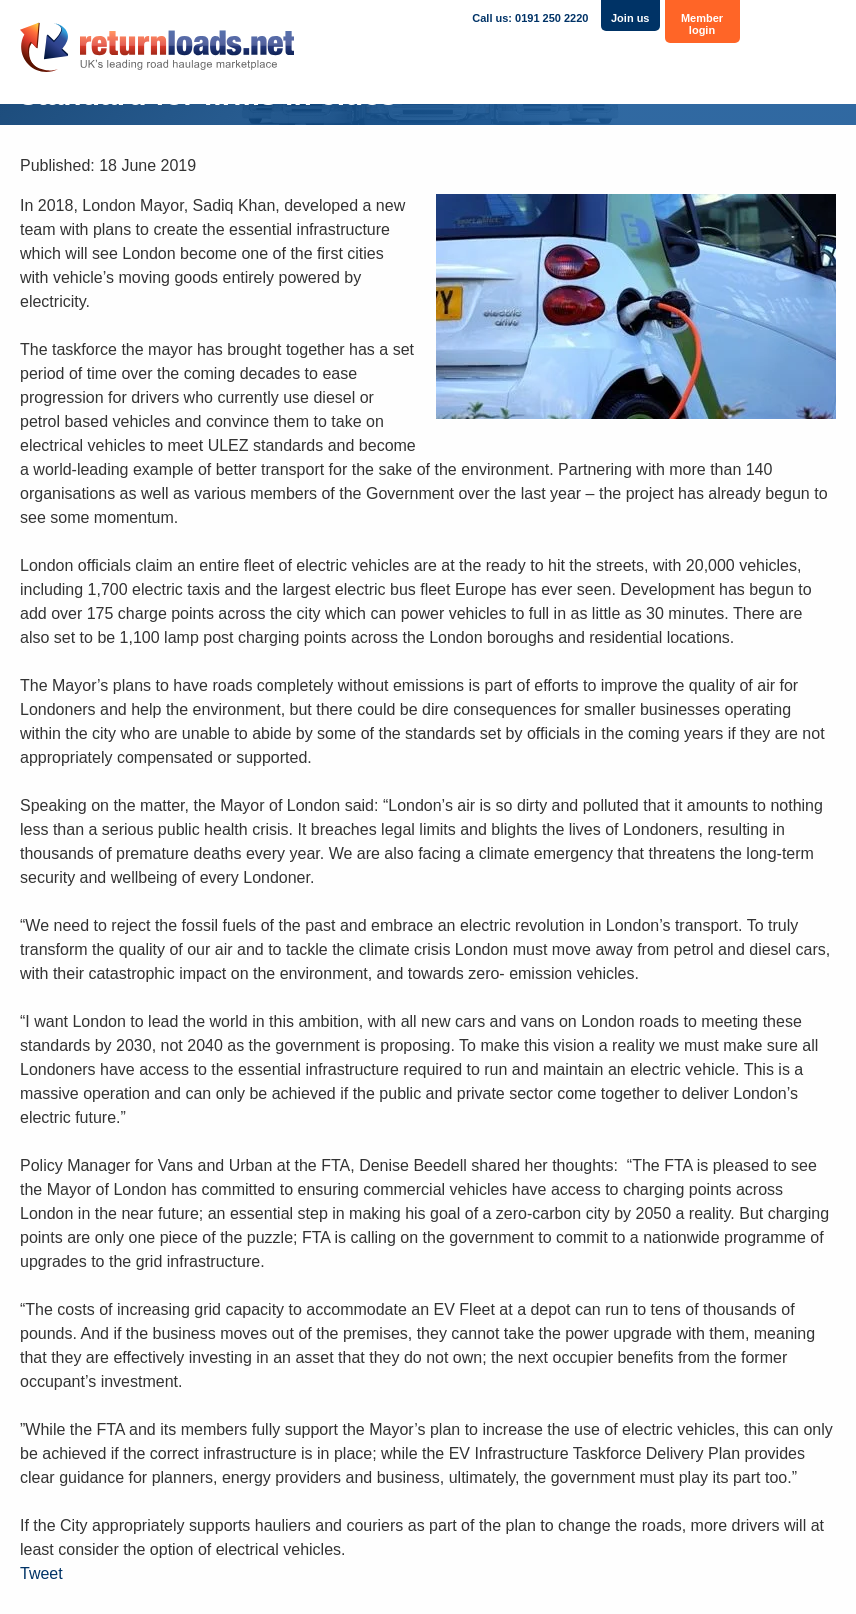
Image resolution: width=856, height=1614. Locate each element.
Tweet (41, 1573)
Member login (702, 24)
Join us (630, 18)
